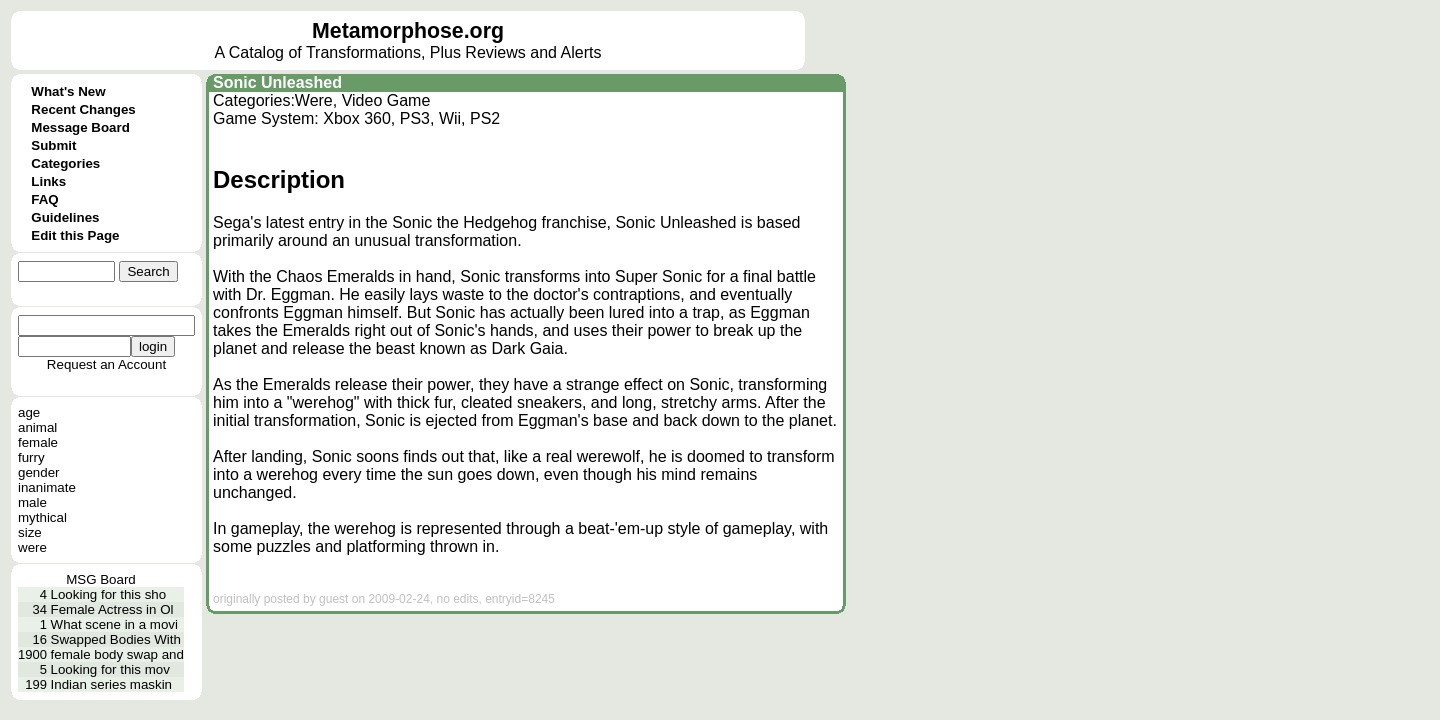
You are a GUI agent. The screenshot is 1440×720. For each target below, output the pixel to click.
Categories (65, 163)
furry (31, 457)
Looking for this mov (110, 669)
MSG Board (101, 579)
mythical (42, 517)
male (32, 502)
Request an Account (106, 364)
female (38, 442)
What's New (68, 91)
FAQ (44, 199)
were (32, 547)
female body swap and (117, 654)
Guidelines (65, 217)
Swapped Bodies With (116, 639)
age (29, 412)
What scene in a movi (114, 624)
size (30, 532)
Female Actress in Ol (112, 609)
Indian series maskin (112, 684)
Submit (53, 145)
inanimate (47, 487)
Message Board (80, 127)
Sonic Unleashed (277, 82)
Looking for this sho (109, 594)
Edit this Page (75, 235)
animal (37, 427)
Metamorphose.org (408, 31)
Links (48, 181)
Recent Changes (83, 109)
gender (39, 472)
